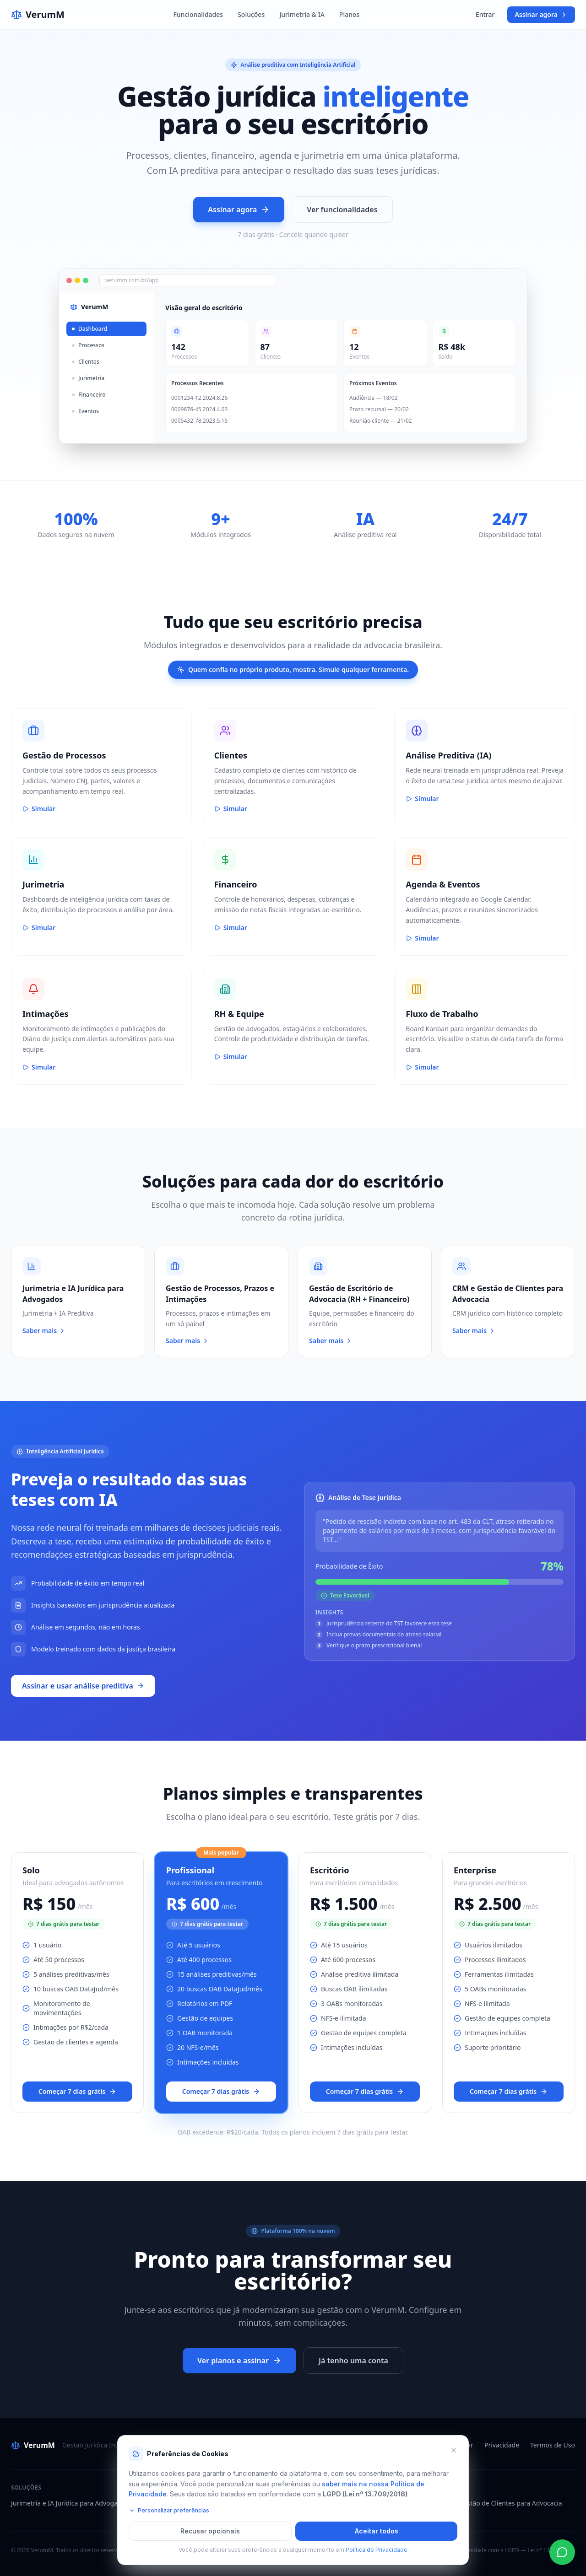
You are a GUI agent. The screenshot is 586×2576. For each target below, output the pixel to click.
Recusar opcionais (210, 2531)
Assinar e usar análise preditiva (83, 1686)
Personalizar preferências (169, 2510)
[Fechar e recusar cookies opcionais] (453, 2450)
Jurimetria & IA (302, 14)
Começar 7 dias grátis (77, 2091)
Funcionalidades (198, 14)
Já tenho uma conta (353, 2361)
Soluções (251, 14)
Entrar (485, 14)
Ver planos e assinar (239, 2361)
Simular (38, 808)
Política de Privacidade (376, 2549)
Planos (349, 14)
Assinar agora (541, 14)
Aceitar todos (376, 2531)
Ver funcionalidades (342, 209)
